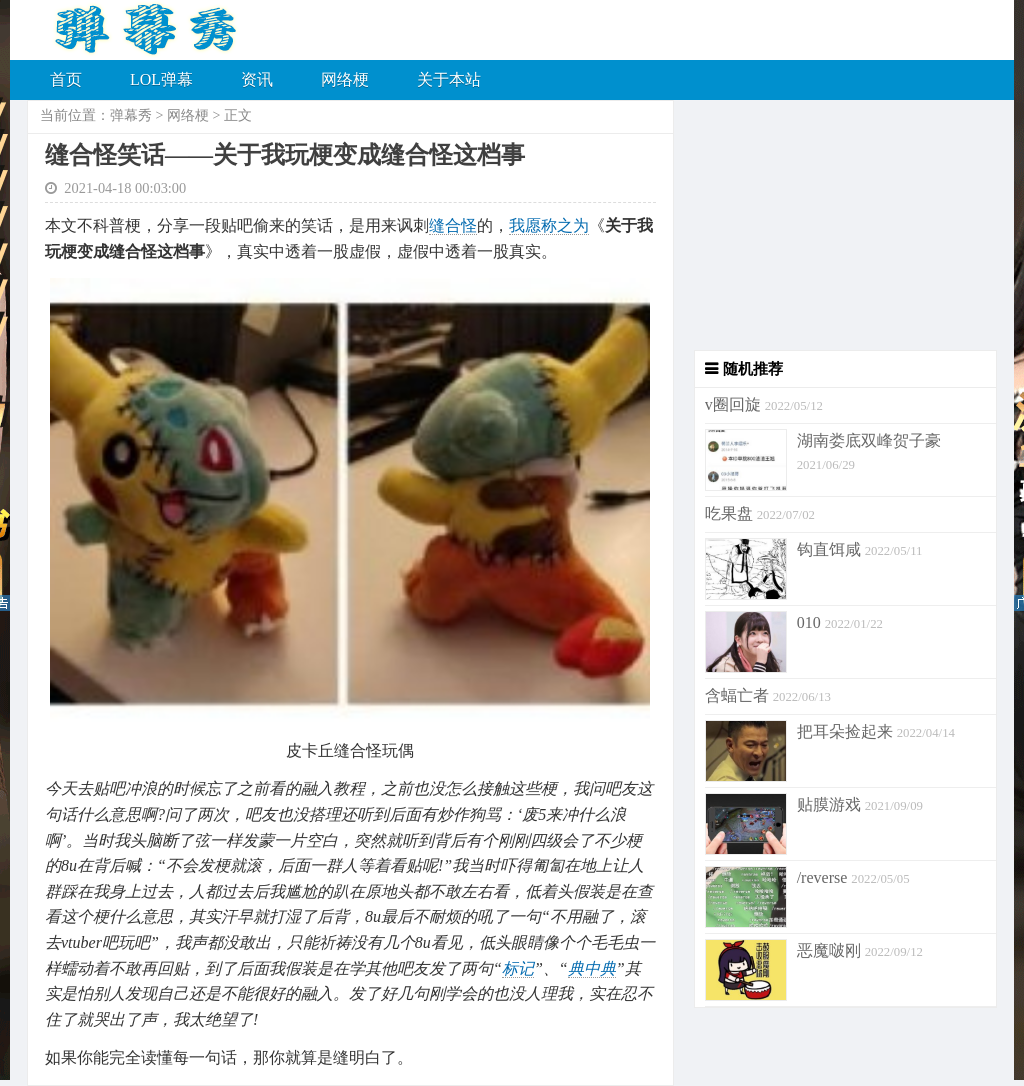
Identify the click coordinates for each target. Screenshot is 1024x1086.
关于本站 (449, 79)
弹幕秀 (131, 115)
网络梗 (345, 79)
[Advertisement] (835, 225)
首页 (66, 79)
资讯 (257, 79)
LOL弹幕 (161, 79)
